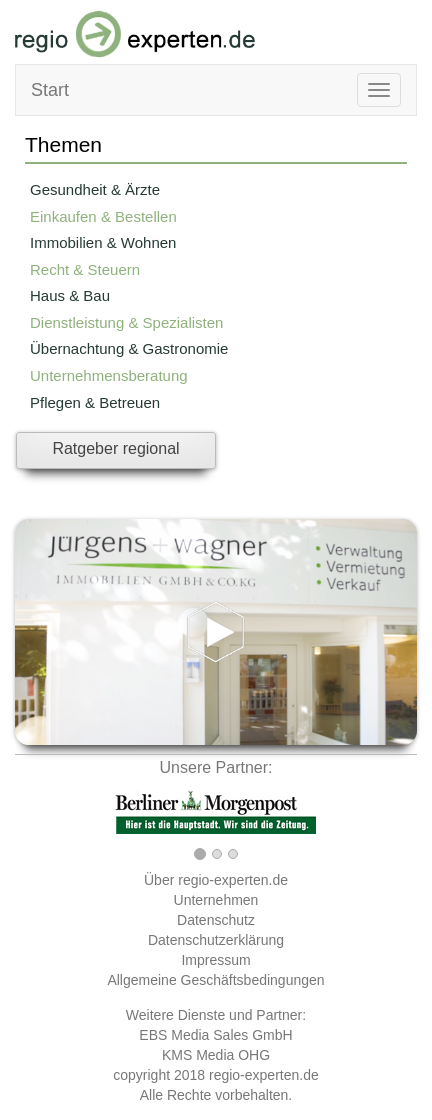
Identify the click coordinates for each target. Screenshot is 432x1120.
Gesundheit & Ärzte (95, 189)
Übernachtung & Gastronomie (129, 348)
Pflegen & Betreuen (95, 402)
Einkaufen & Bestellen (103, 216)
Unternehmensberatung (109, 375)
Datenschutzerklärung (216, 940)
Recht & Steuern (85, 269)
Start (50, 90)
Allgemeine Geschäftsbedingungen (215, 980)
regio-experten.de (264, 1075)
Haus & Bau (70, 295)
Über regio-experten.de (216, 880)
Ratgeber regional (115, 448)
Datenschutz (216, 920)
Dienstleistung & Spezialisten (126, 322)
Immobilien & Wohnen (103, 242)
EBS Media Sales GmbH (215, 1035)
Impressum (215, 960)
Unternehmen (216, 900)
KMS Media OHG (216, 1055)
